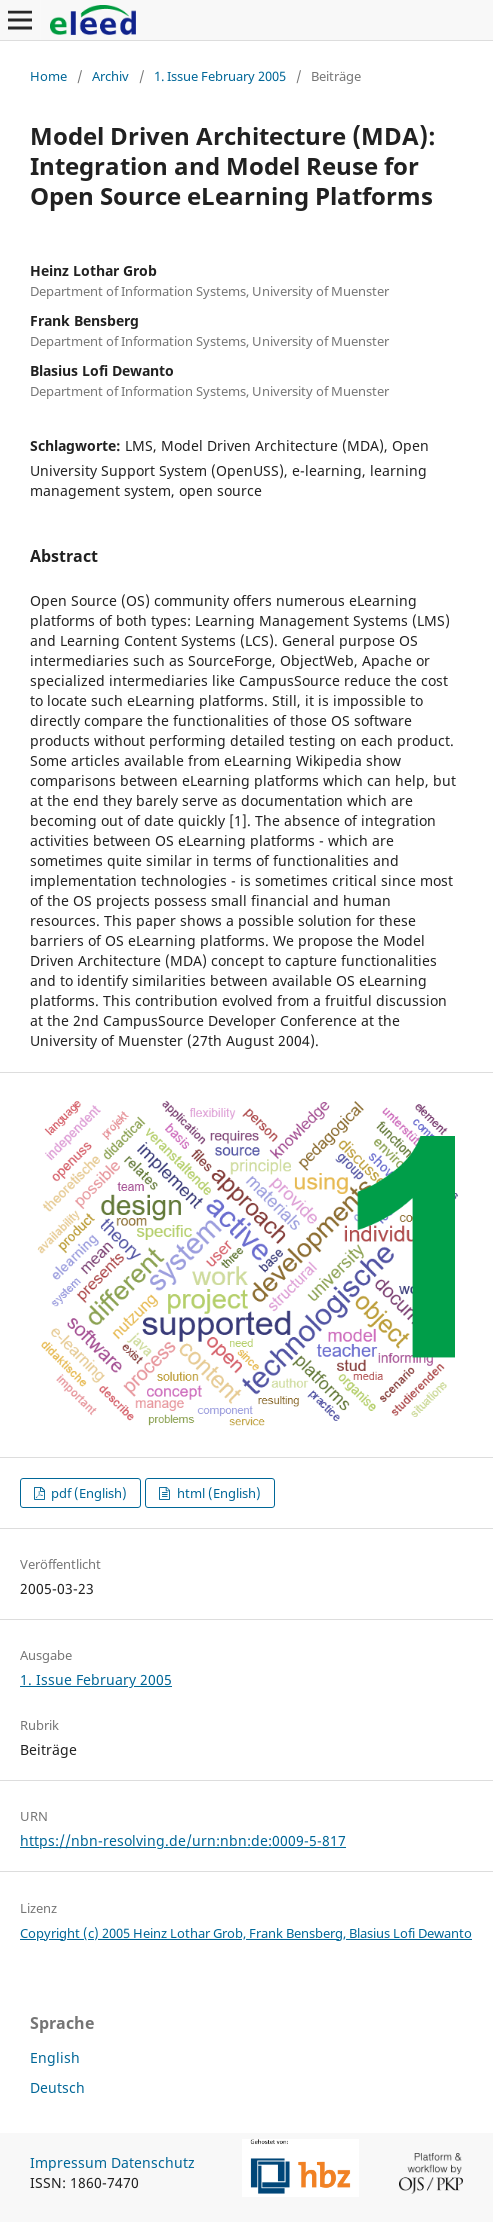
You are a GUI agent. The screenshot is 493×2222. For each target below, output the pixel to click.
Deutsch (57, 2087)
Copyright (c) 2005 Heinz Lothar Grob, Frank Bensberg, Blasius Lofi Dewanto (246, 1933)
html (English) (217, 1493)
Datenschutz (153, 2162)
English (55, 2057)
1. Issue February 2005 (220, 76)
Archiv (110, 76)
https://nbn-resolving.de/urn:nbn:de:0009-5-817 (183, 1840)
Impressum (68, 2162)
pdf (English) (87, 1493)
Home (48, 76)
